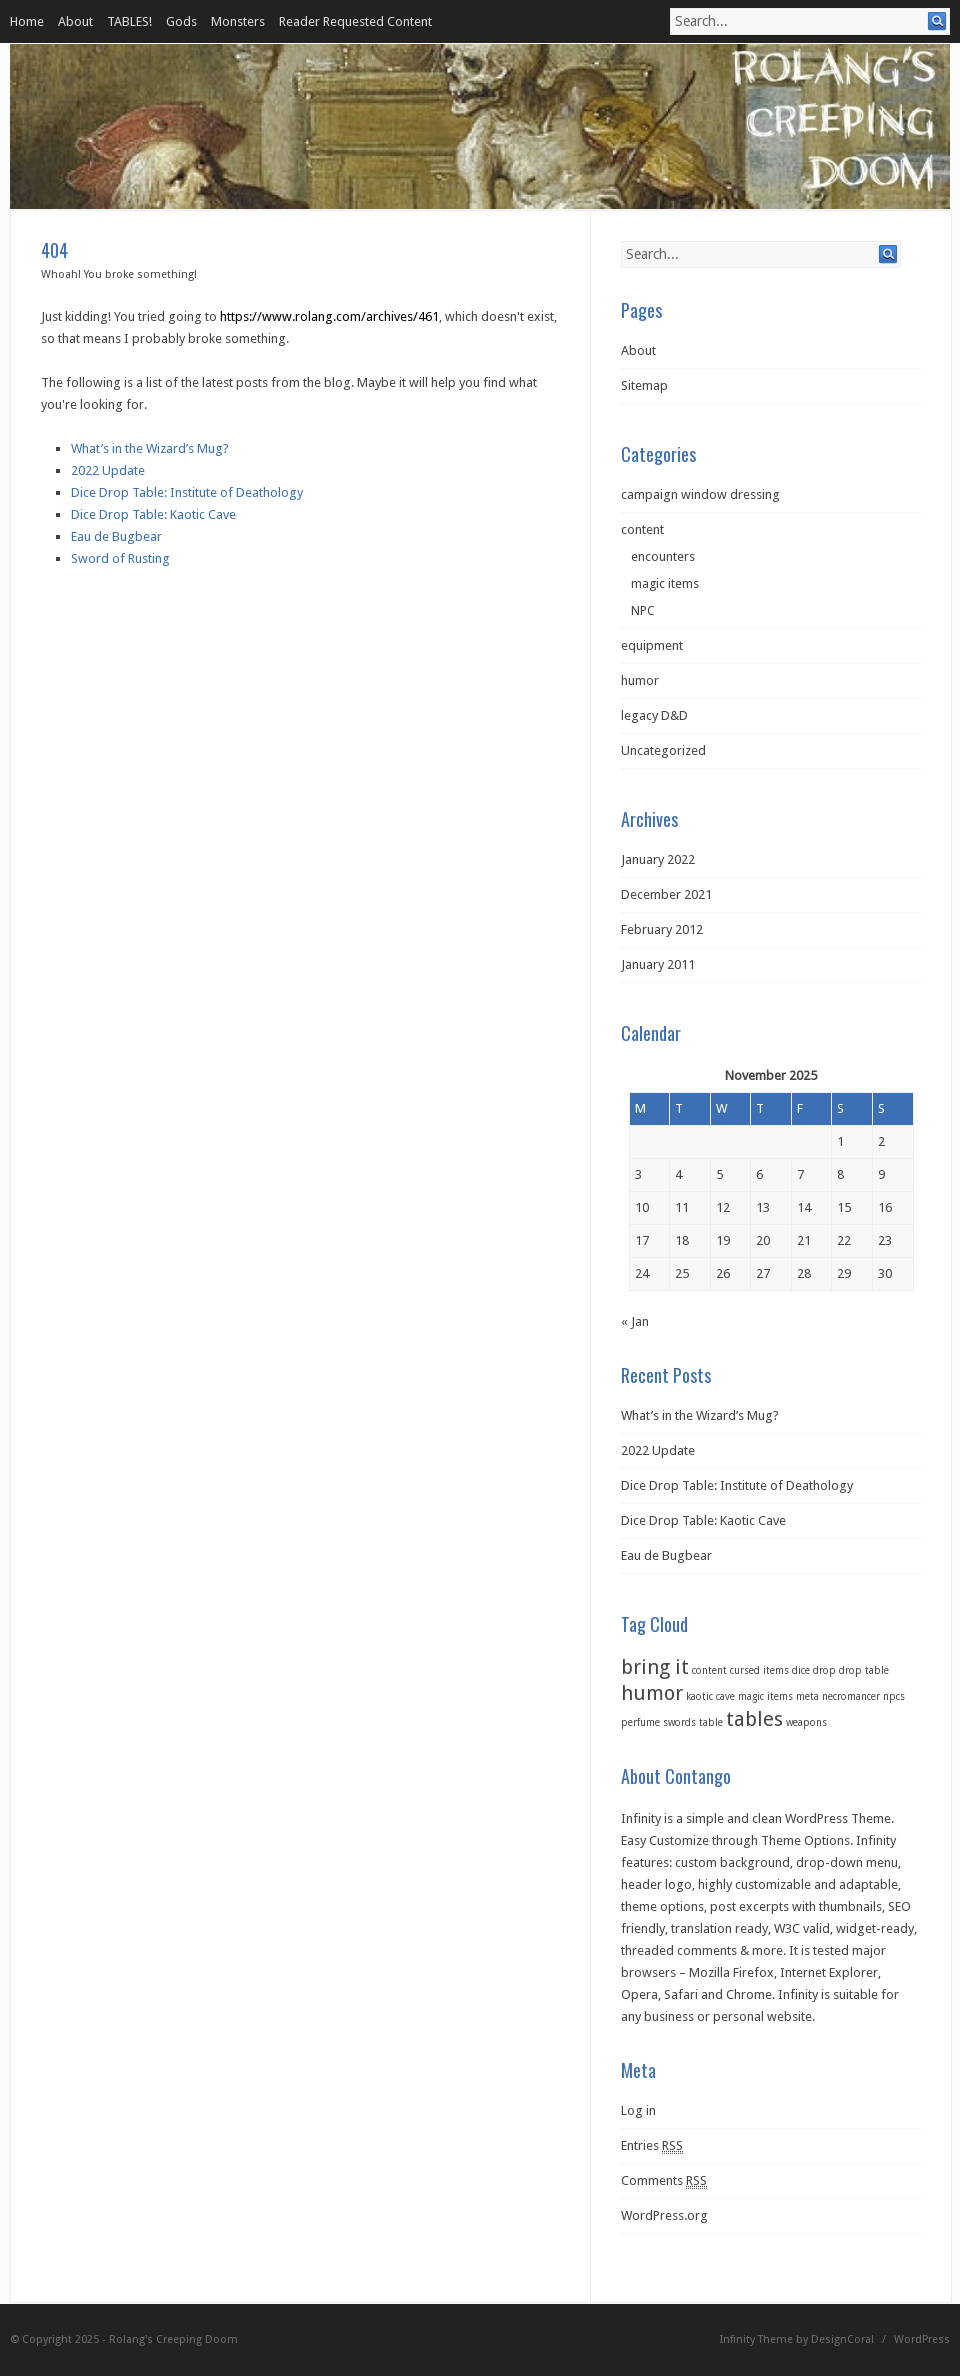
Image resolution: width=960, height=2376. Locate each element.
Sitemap (644, 385)
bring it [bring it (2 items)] (655, 1667)
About (75, 21)
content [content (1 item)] (709, 1670)
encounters (663, 556)
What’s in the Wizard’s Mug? (150, 448)
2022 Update (108, 470)
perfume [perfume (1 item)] (640, 1722)
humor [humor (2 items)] (652, 1693)
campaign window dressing (700, 494)
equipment (652, 645)
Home (27, 21)
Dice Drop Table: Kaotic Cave (153, 514)
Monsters (238, 21)
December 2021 (666, 894)
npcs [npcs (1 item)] (894, 1696)
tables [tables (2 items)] (754, 1719)
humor (640, 680)
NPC (643, 610)
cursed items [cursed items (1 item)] (759, 1670)
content (642, 529)
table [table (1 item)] (711, 1722)
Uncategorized (663, 750)
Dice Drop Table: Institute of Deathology (187, 492)
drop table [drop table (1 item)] (864, 1670)
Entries (652, 2146)
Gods (181, 21)
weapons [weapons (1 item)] (806, 1722)
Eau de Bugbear (116, 536)
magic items (665, 583)
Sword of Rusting (120, 558)
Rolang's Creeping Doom (173, 2339)
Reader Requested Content (355, 21)
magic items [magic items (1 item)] (765, 1696)
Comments (664, 2181)
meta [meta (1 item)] (807, 1696)
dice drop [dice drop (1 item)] (814, 1670)
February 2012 (662, 929)
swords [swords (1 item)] (679, 1722)
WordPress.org (664, 2215)
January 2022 (658, 859)
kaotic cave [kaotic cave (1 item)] (710, 1696)
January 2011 (658, 964)
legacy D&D (654, 715)
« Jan (635, 1321)
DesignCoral (842, 2339)
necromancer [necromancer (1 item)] (851, 1696)
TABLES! (129, 21)
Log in (638, 2110)
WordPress (922, 2339)
